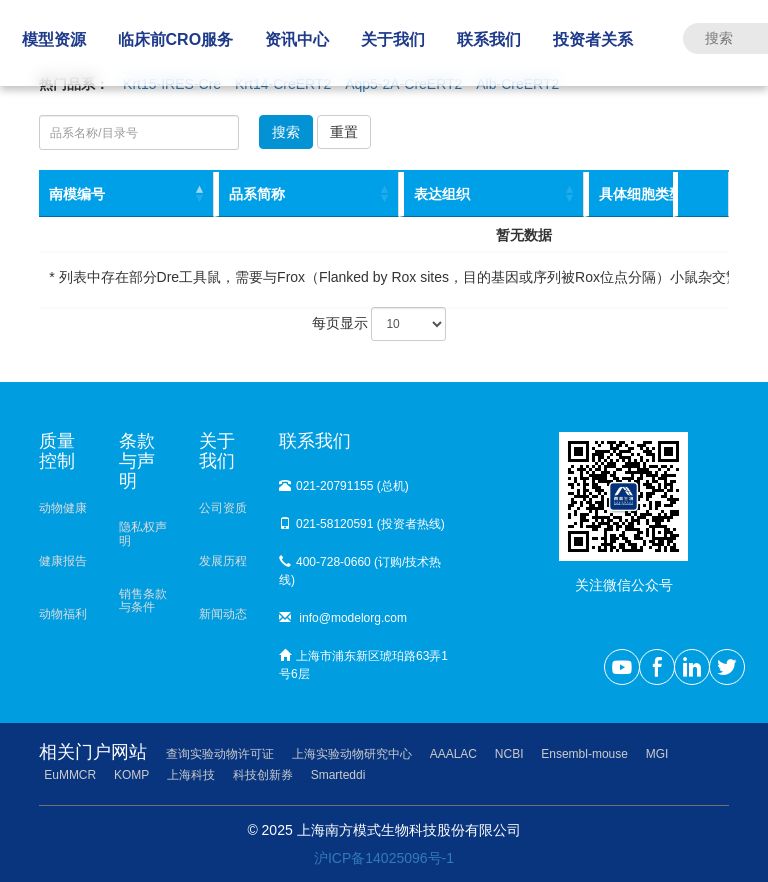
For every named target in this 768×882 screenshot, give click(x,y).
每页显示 (379, 324)
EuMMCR (70, 775)
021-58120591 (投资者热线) (362, 524)
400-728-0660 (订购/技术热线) (360, 571)
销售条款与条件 (143, 600)
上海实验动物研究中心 (352, 754)
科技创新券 (263, 775)
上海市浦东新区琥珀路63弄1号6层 (363, 665)
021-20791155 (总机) (344, 486)
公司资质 (223, 508)
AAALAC (453, 754)
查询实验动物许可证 (220, 754)
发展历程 (223, 561)
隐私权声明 (143, 533)
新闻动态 (223, 614)
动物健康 (63, 508)
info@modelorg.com (343, 618)
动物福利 (63, 614)
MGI (657, 754)
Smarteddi (338, 775)
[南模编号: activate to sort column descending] (126, 194)
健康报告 (63, 561)
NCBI (509, 754)
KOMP (131, 775)
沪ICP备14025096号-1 (384, 858)
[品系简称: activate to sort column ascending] (306, 194)
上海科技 (191, 775)
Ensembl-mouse (584, 754)
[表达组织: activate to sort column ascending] (491, 194)
